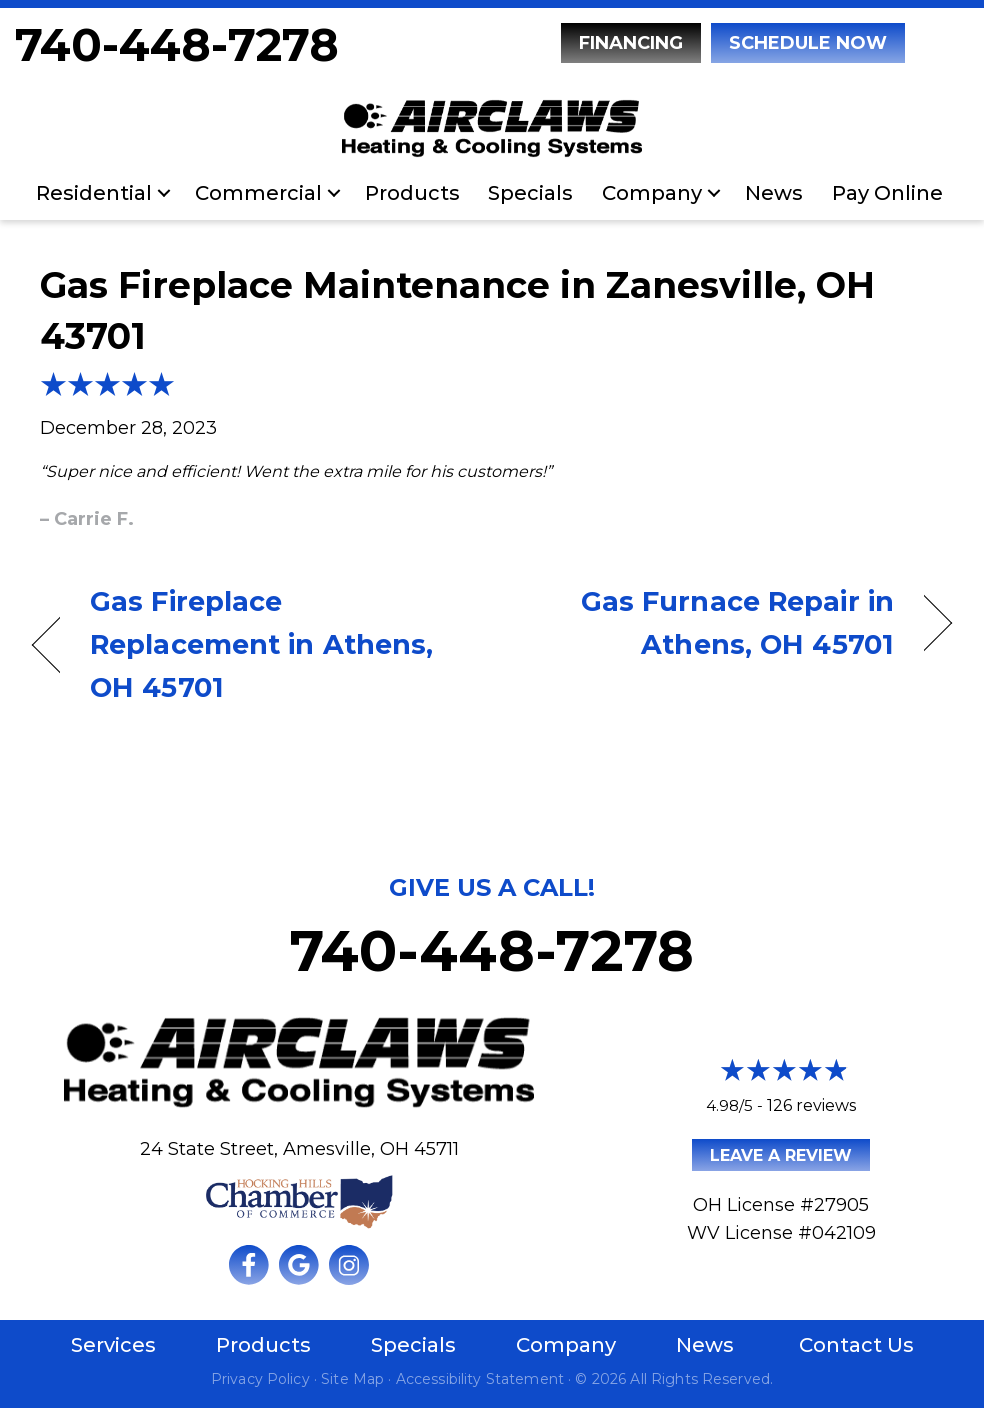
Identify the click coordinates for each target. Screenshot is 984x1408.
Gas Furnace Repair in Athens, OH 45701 (706, 623)
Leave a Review (781, 1155)
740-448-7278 (177, 44)
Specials (530, 193)
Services (113, 1345)
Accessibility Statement (480, 1379)
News (774, 193)
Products (412, 193)
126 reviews (811, 1105)
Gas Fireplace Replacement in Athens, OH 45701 (261, 644)
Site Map (352, 1379)
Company (652, 193)
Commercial (258, 193)
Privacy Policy (260, 1379)
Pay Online (887, 193)
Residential (94, 193)
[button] (164, 193)
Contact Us (856, 1345)
